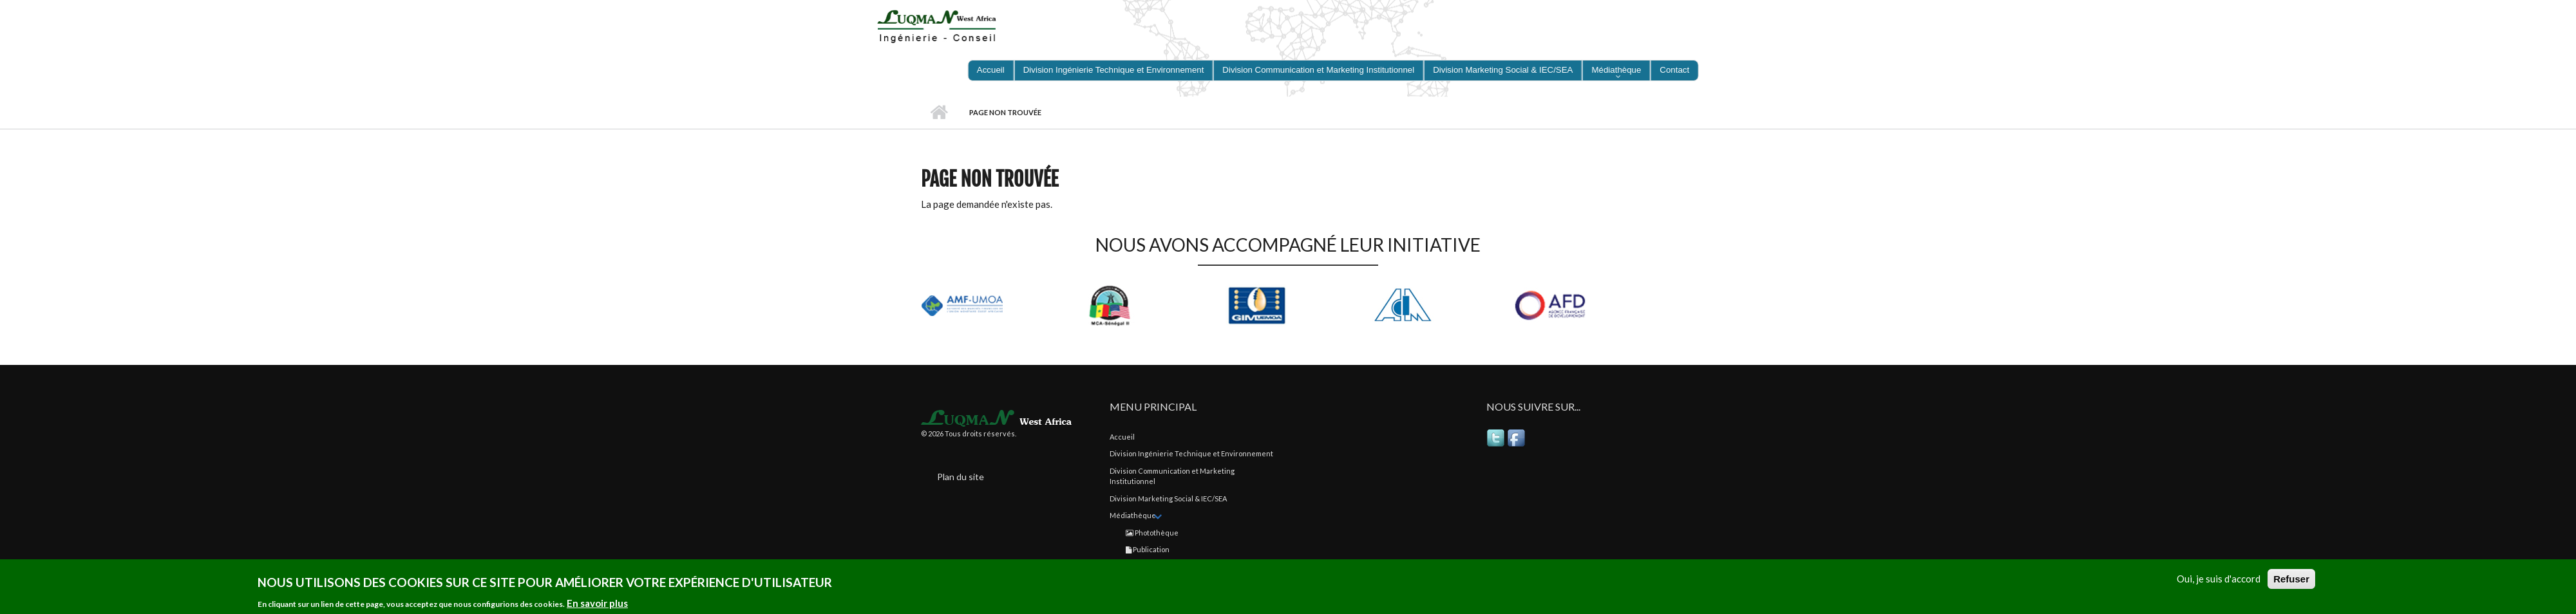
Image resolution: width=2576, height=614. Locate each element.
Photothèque (1152, 532)
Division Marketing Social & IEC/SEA (1168, 498)
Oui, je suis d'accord (2218, 579)
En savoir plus (597, 603)
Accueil (938, 113)
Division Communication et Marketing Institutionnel (1172, 476)
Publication (1148, 549)
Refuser (2291, 579)
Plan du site (960, 476)
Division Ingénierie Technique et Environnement (1191, 453)
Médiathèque (1133, 515)
